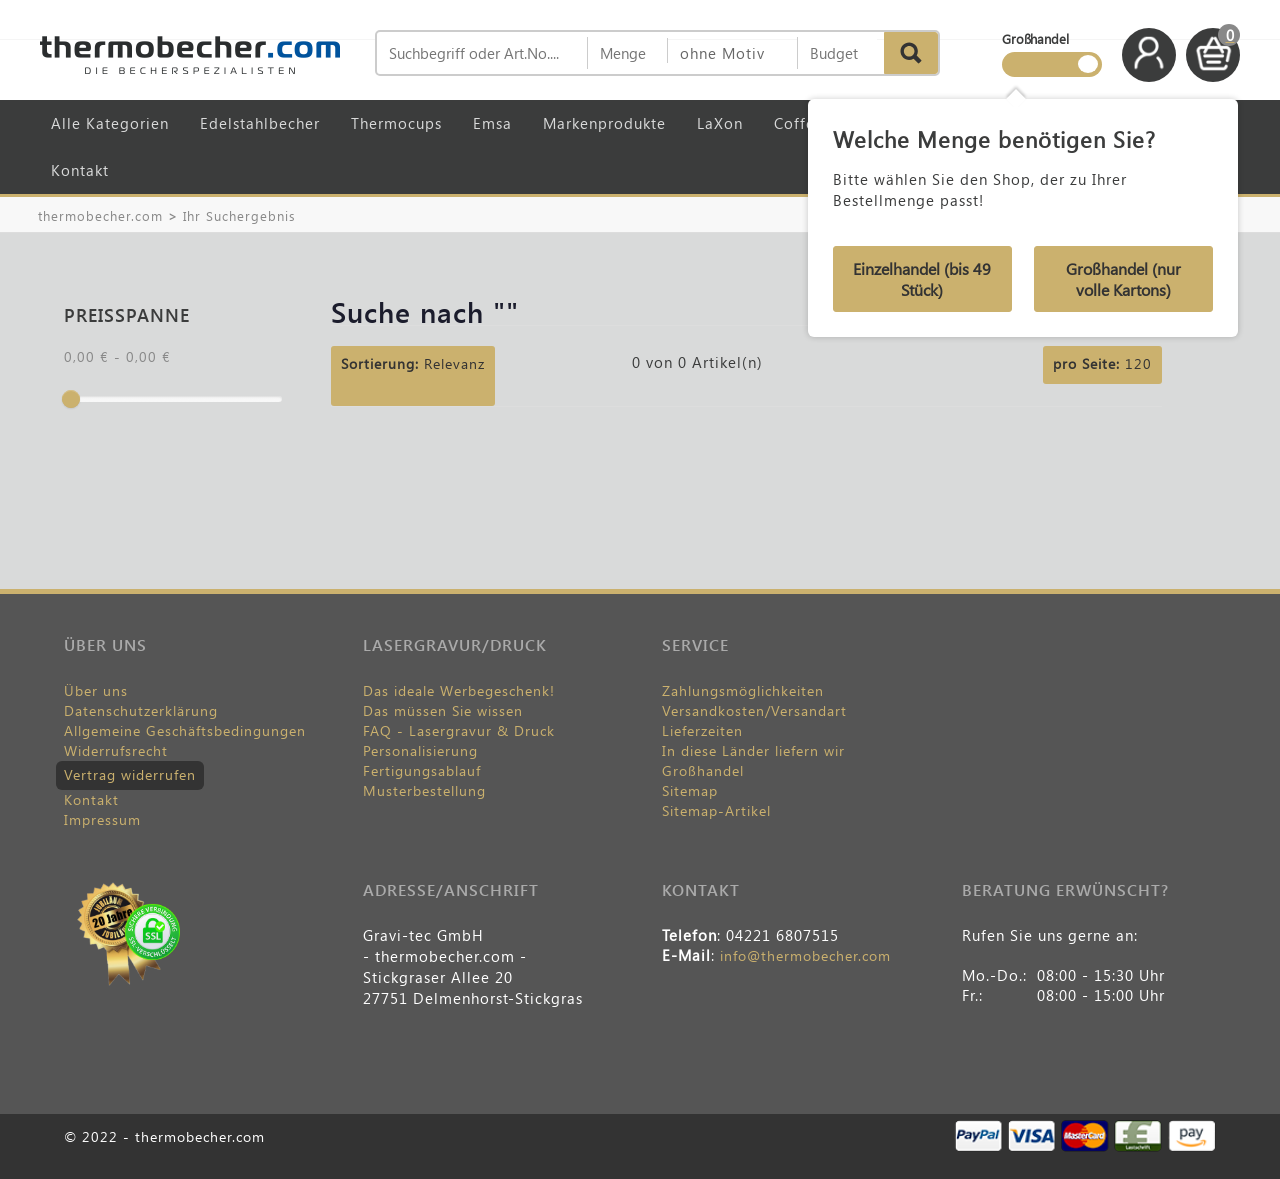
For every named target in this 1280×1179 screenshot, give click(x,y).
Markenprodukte (604, 123)
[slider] (71, 399)
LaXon (720, 123)
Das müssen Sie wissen (443, 710)
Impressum (102, 819)
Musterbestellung (424, 790)
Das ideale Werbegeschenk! (459, 690)
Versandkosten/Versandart (754, 710)
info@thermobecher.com (805, 955)
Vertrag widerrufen (130, 774)
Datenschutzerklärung (141, 710)
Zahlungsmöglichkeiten (743, 690)
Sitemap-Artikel (716, 810)
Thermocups (396, 123)
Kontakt (80, 170)
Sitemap (690, 790)
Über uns (96, 690)
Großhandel (703, 770)
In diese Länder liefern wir (753, 750)
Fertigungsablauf (422, 770)
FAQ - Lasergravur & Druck (459, 730)
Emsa (492, 123)
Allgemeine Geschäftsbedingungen (185, 730)
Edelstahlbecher (260, 123)
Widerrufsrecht (116, 750)
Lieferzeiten (702, 730)
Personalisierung (420, 750)
